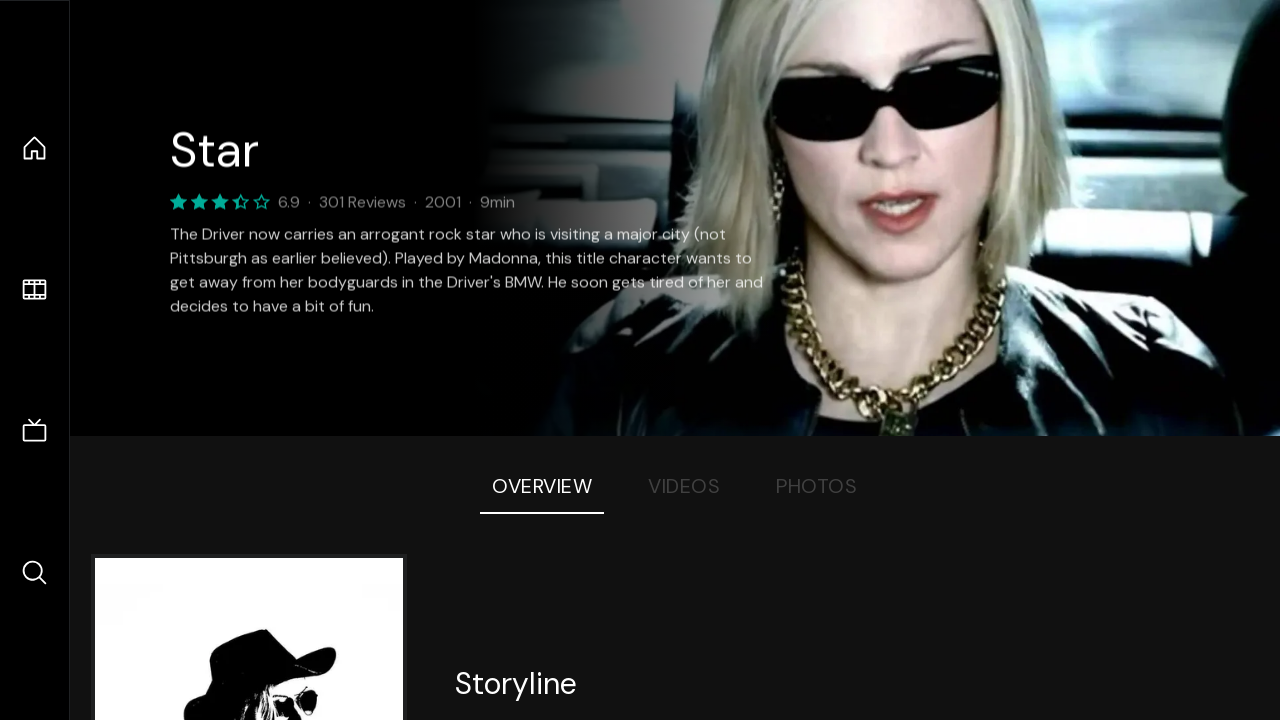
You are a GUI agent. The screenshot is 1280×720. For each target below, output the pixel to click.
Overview (542, 486)
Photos (816, 486)
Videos (684, 486)
